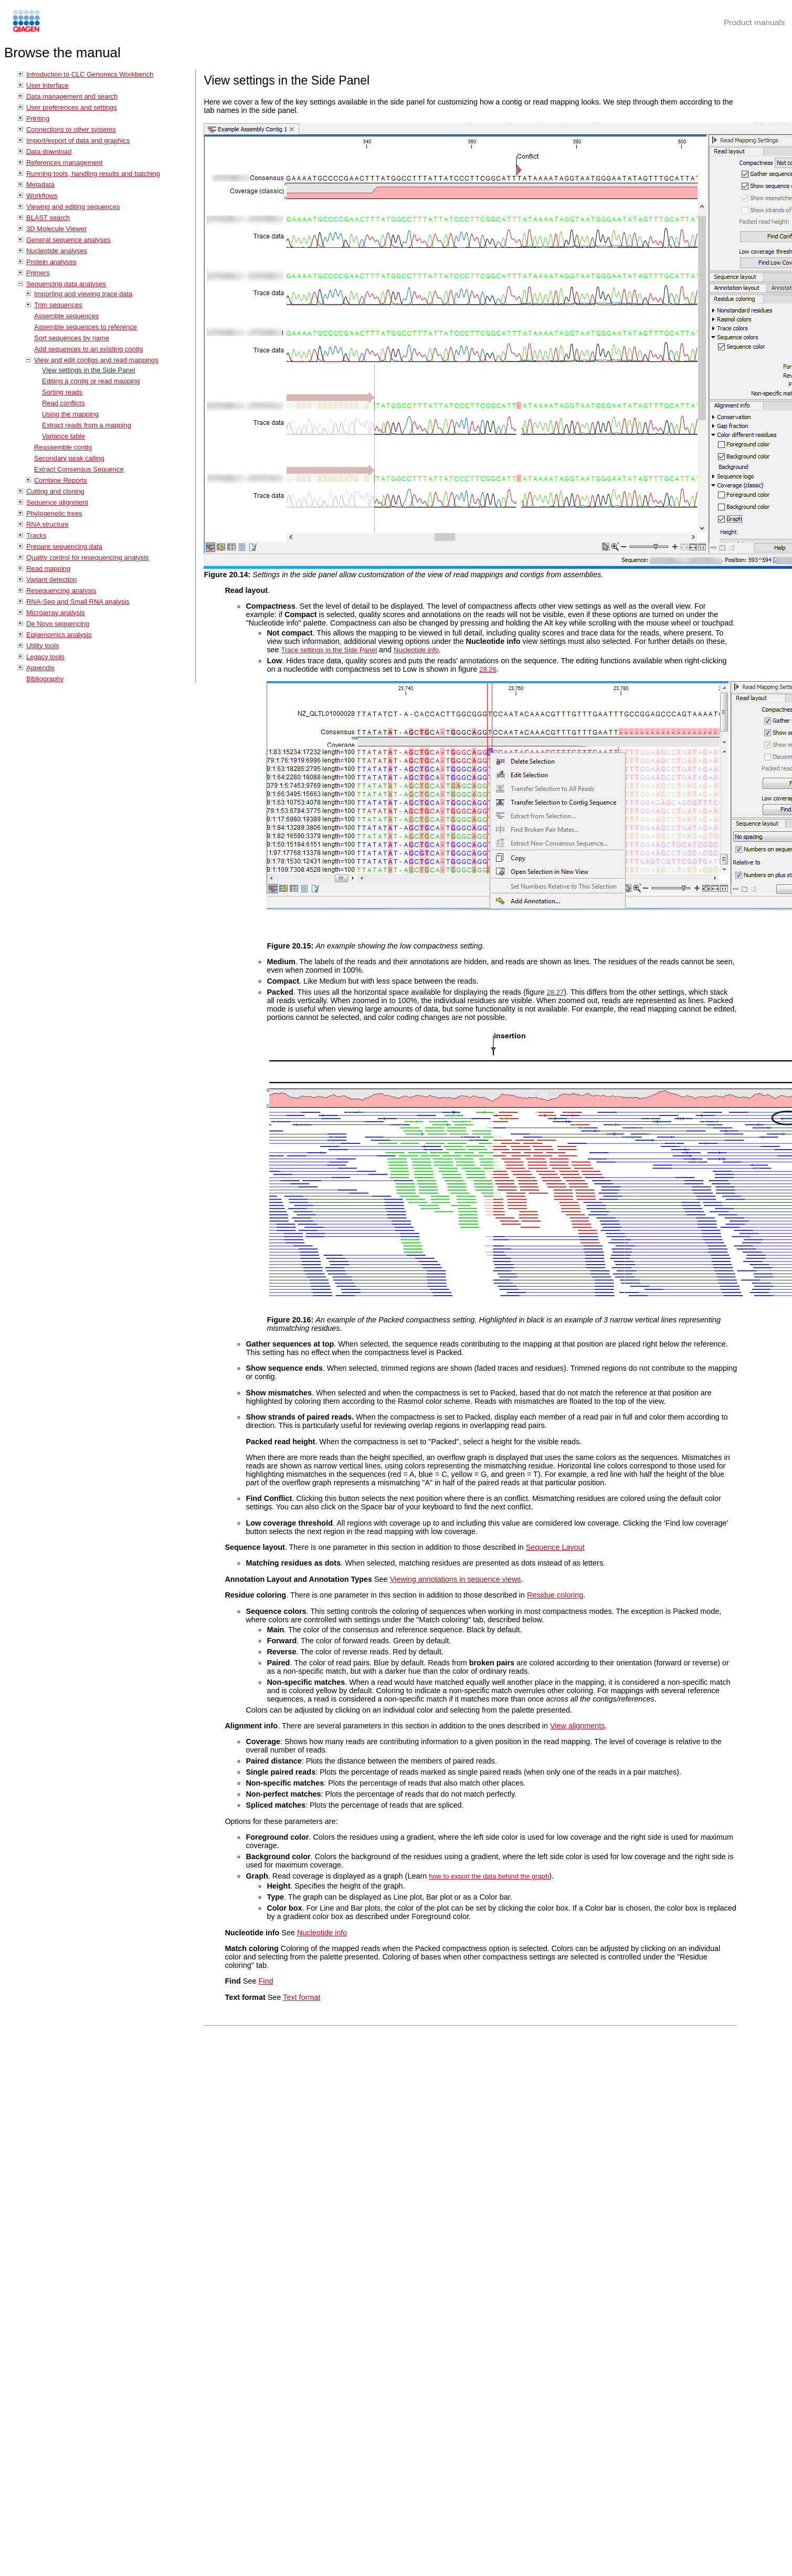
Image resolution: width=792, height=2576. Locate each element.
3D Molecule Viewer (56, 229)
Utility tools (42, 646)
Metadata (40, 185)
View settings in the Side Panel (88, 370)
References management (64, 162)
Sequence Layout (555, 1547)
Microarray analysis (55, 613)
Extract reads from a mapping (86, 425)
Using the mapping (70, 414)
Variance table (63, 436)
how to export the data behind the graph (489, 1876)
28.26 (487, 669)
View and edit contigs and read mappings (96, 360)
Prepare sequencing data (64, 546)
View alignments (577, 1726)
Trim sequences (58, 305)
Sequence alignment (57, 502)
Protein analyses (51, 262)
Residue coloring (555, 1595)
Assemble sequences (66, 316)
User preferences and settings (71, 107)
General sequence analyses (68, 240)
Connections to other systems (71, 129)
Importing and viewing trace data (83, 294)
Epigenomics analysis (59, 635)
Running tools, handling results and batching (93, 174)
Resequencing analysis (61, 591)
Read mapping (48, 568)
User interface (47, 85)
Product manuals (754, 22)
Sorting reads (62, 392)
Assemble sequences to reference (85, 327)
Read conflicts (63, 403)
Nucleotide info (416, 650)
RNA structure (47, 524)
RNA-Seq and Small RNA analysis (78, 602)
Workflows (42, 196)
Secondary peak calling (69, 458)
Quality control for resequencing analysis (87, 557)
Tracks (36, 535)
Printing (37, 118)
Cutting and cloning (55, 491)
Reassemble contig (63, 447)
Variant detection (51, 579)
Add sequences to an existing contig (88, 349)
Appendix (40, 668)
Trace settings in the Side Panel (329, 650)
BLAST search (48, 218)
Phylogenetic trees (54, 513)
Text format (301, 1997)
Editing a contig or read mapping (91, 381)
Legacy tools (45, 657)
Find (265, 1981)
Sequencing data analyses (66, 284)
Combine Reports (60, 480)
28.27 (555, 992)
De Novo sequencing (57, 624)
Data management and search (72, 96)
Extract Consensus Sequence (79, 469)
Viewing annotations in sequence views (455, 1579)
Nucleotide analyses (56, 251)
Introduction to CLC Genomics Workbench (89, 74)
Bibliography (45, 679)
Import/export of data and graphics (78, 140)
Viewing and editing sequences (73, 207)
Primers (38, 273)
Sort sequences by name (71, 338)
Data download (48, 151)
